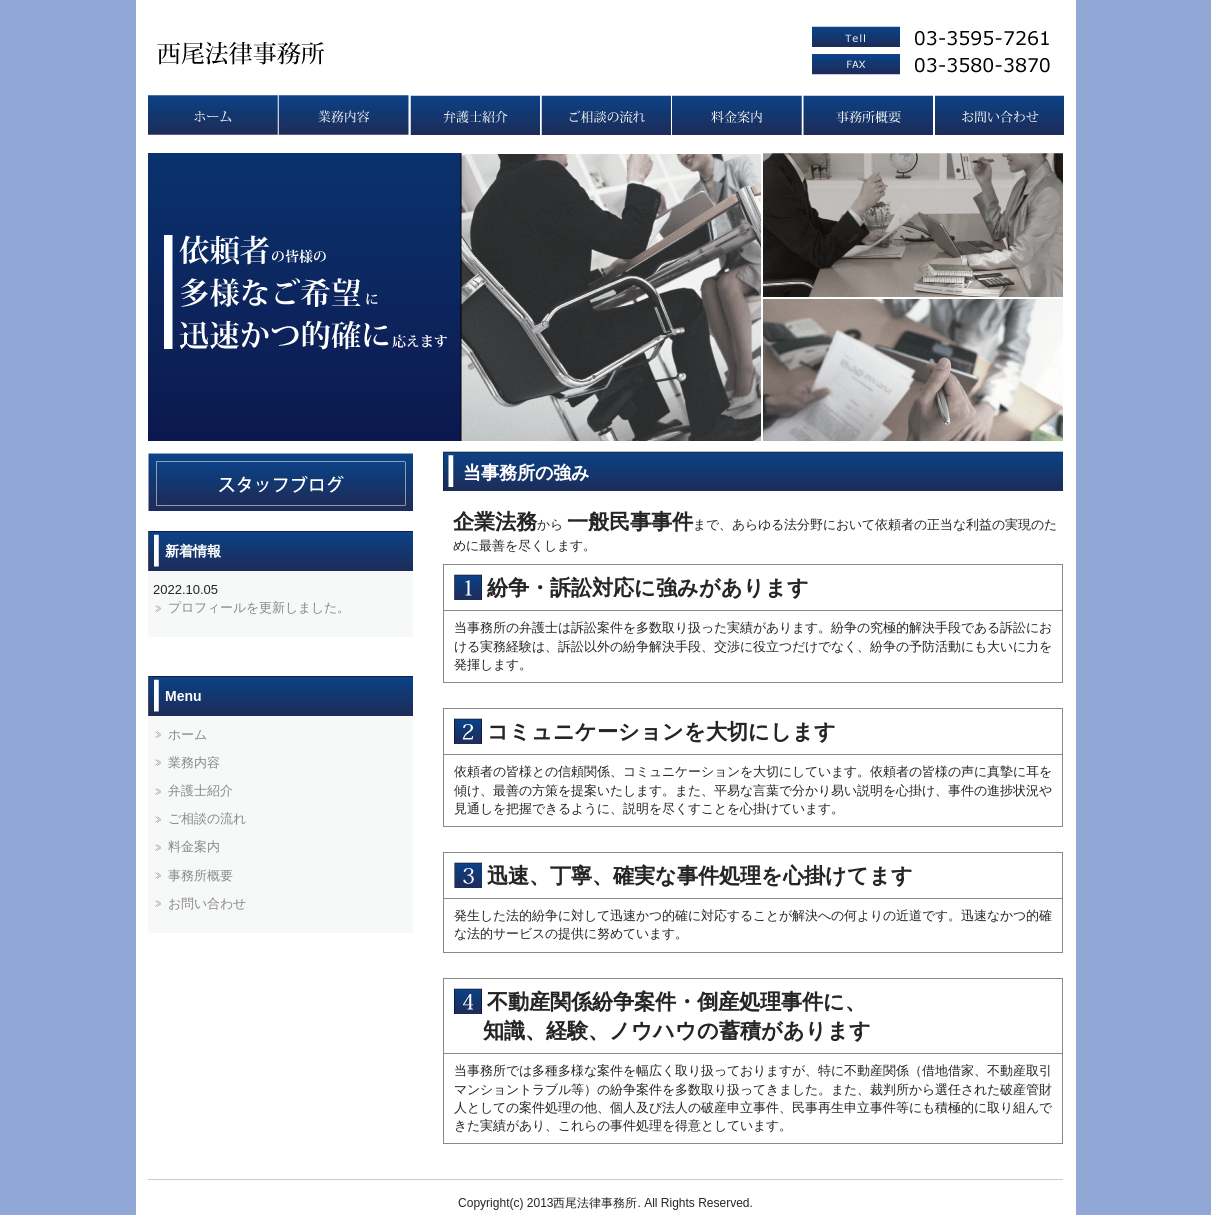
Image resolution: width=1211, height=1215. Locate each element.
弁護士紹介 (474, 115)
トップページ (212, 115)
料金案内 (736, 115)
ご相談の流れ (605, 115)
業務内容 (343, 115)
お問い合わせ (998, 115)
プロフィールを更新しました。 (259, 607)
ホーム (187, 734)
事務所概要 (867, 115)
